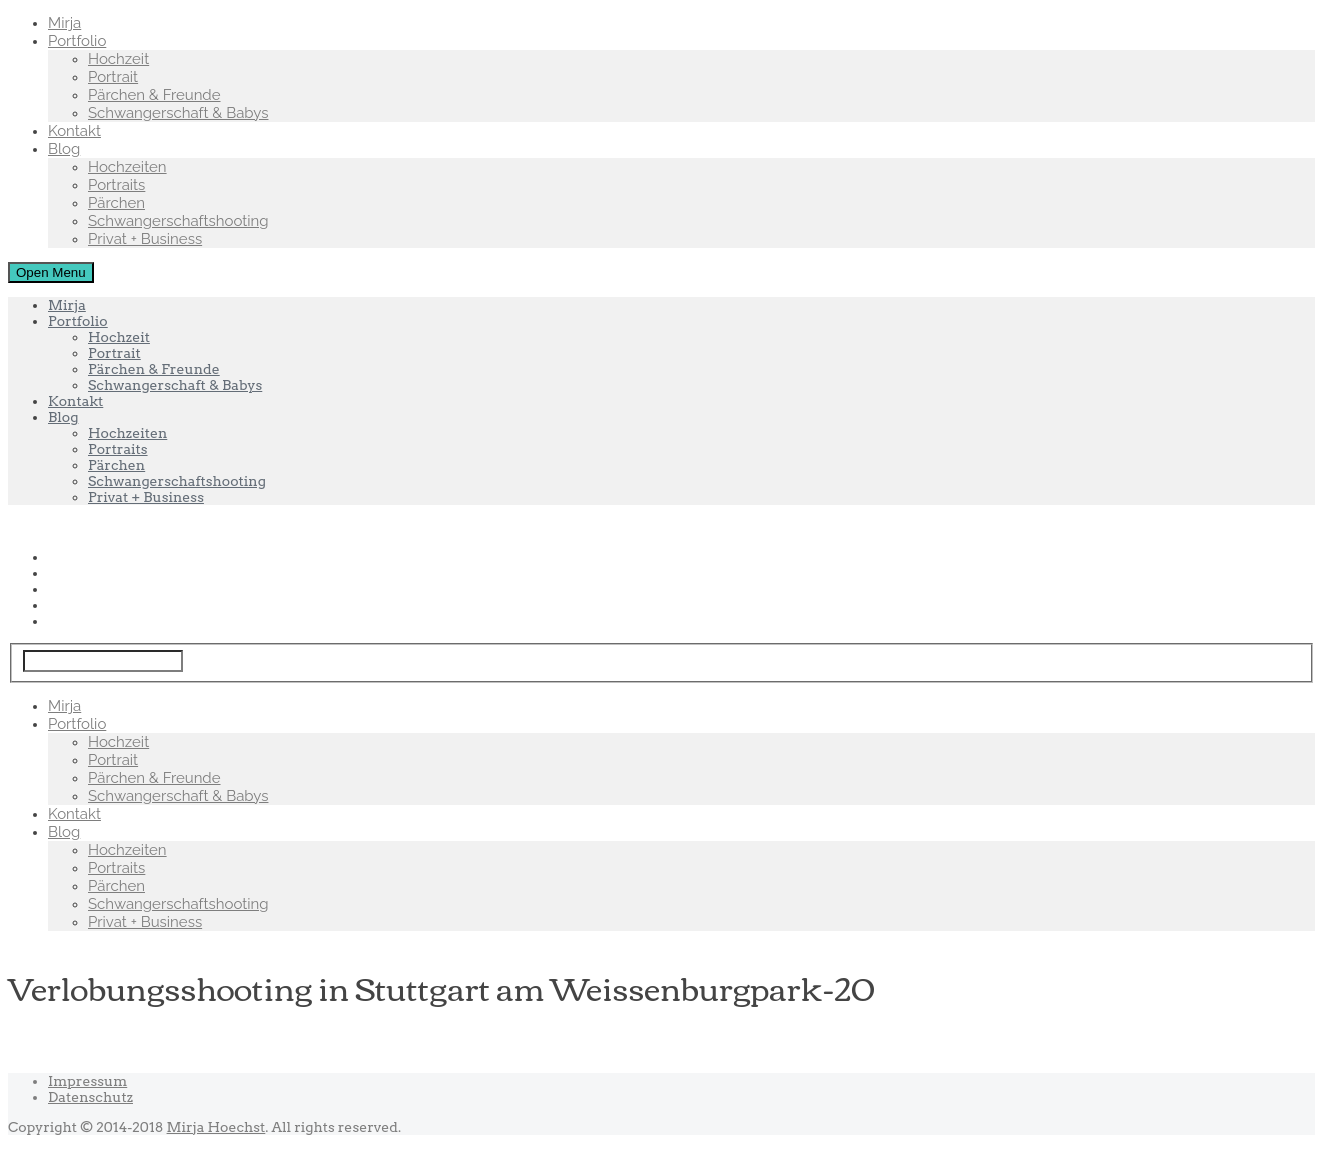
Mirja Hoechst (216, 1127)
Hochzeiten (127, 167)
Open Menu (51, 272)
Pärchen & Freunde (154, 95)
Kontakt (74, 131)
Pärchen (116, 203)
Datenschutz (90, 1097)
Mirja (64, 23)
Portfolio (77, 41)
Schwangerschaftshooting (178, 221)
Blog (64, 149)
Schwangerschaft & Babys (178, 113)
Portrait (113, 77)
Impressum (87, 1081)
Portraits (116, 185)
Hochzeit (118, 59)
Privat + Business (145, 239)
